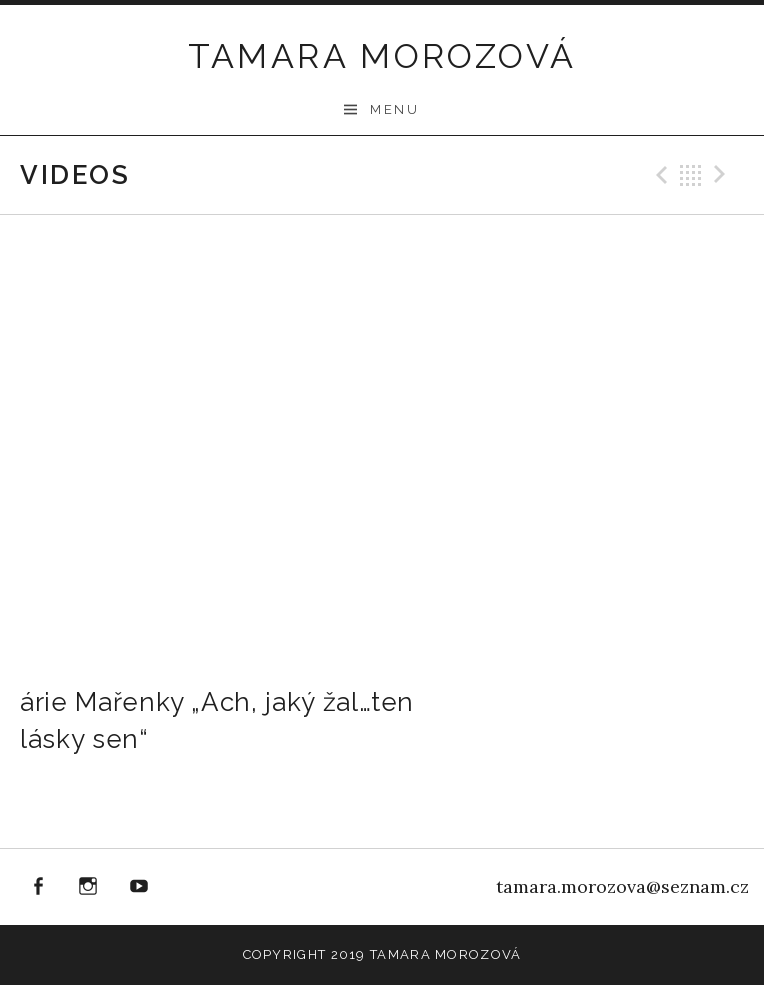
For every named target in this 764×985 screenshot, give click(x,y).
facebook (38, 887)
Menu (394, 109)
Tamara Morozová (382, 56)
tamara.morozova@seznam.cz (622, 886)
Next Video (723, 175)
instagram (89, 887)
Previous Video (659, 175)
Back (691, 175)
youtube (139, 887)
